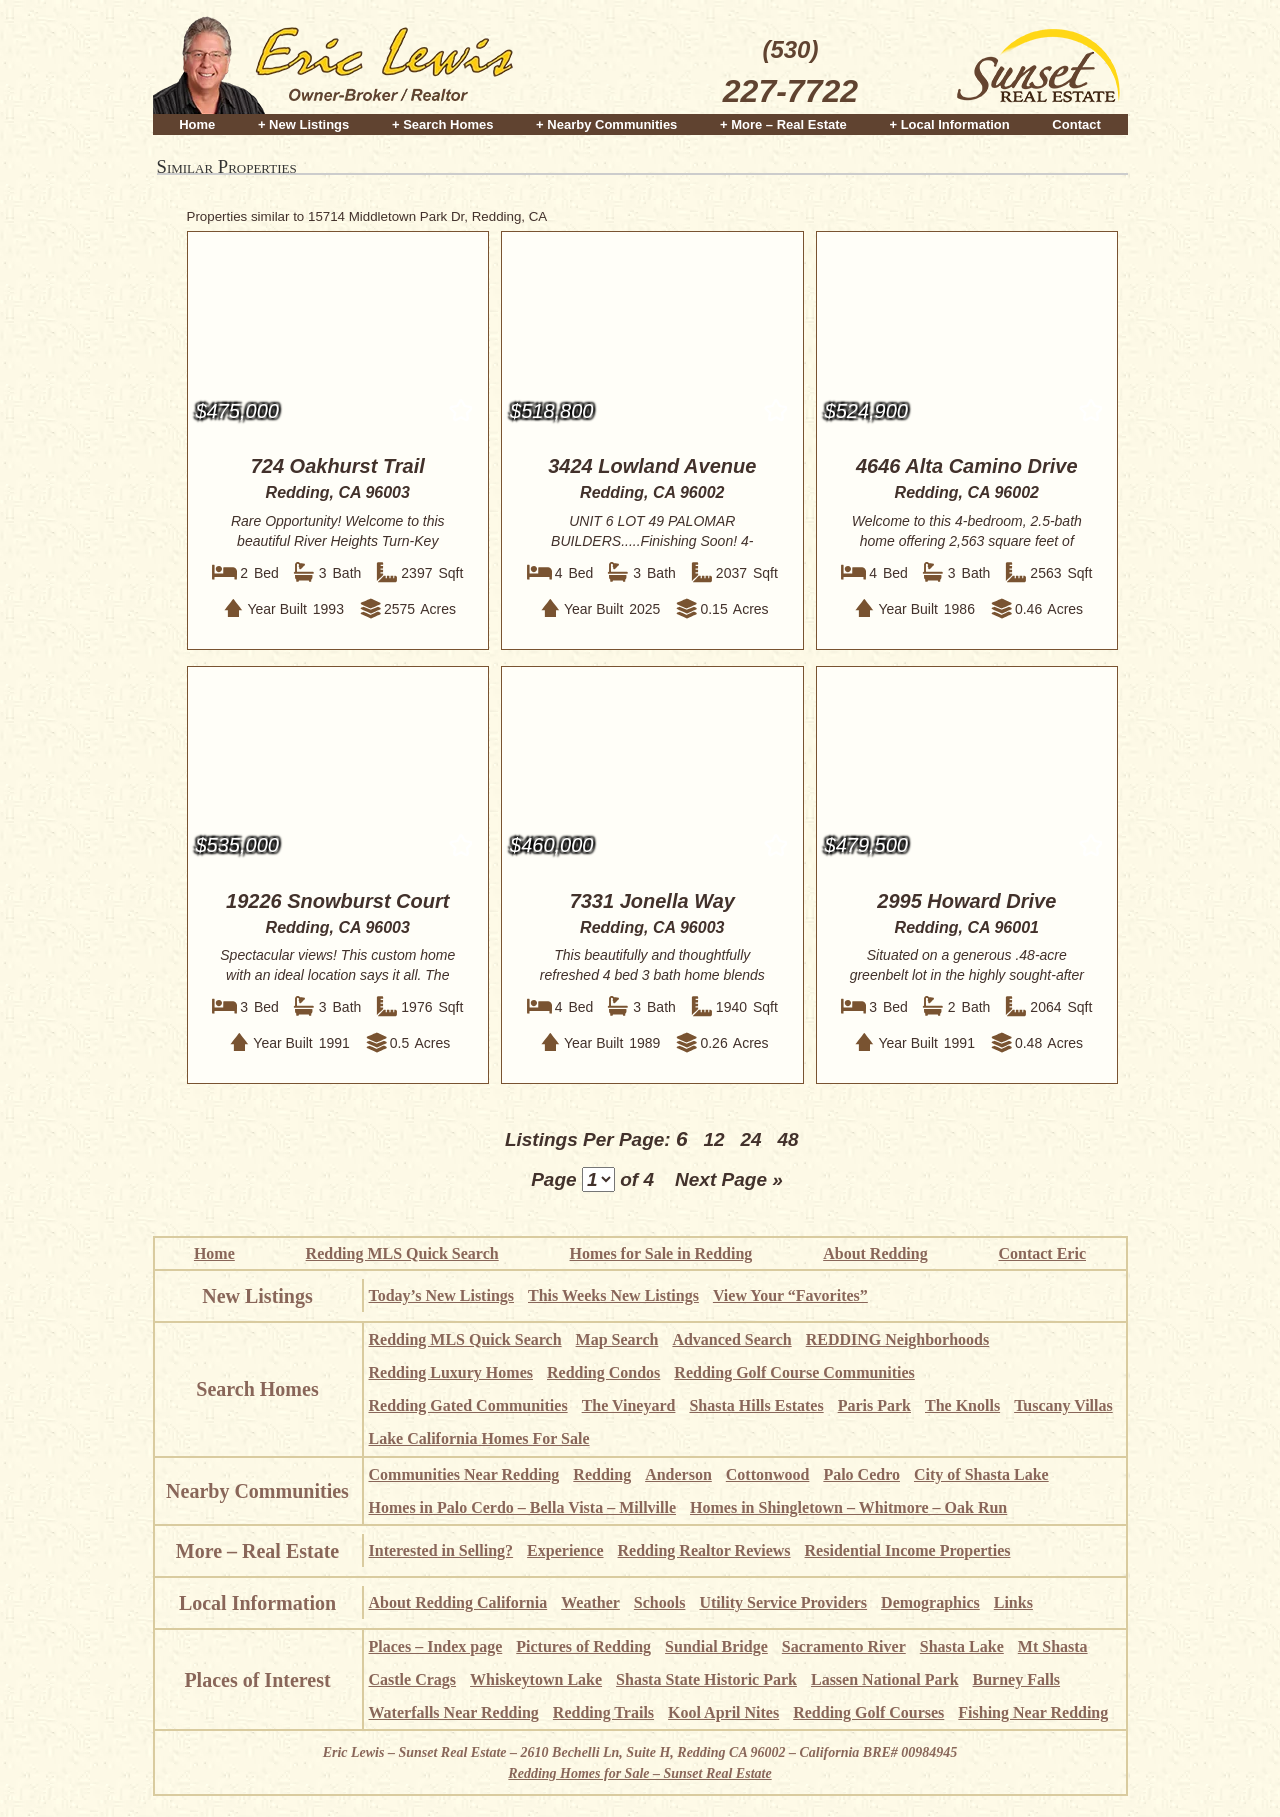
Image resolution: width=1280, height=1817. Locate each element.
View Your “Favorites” (790, 1295)
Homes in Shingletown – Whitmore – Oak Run (848, 1507)
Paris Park (874, 1405)
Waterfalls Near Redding (454, 1712)
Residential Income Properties (908, 1550)
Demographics (930, 1602)
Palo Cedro (861, 1474)
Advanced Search (731, 1339)
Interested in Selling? (441, 1550)
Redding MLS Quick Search (402, 1253)
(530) (790, 74)
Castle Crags (413, 1679)
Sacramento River (844, 1646)
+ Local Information (949, 121)
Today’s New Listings (442, 1295)
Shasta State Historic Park (706, 1679)
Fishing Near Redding (1033, 1712)
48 (787, 1139)
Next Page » (729, 1179)
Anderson (678, 1474)
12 (713, 1139)
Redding (602, 1474)
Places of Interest (257, 1680)
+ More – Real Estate (783, 121)
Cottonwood (768, 1474)
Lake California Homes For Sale (479, 1438)
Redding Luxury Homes (451, 1372)
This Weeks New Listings (613, 1295)
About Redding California (458, 1602)
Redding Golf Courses (868, 1712)
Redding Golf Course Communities (794, 1372)
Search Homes (257, 1389)
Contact (1076, 121)
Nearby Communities (257, 1491)
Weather (590, 1602)
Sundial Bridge (716, 1646)
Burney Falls (1017, 1679)
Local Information (257, 1603)
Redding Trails (603, 1712)
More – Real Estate (257, 1551)
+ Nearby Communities (606, 121)
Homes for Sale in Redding (661, 1253)
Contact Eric (1042, 1253)
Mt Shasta (1053, 1646)
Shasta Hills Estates (756, 1405)
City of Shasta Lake (981, 1474)
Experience (565, 1550)
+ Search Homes (443, 121)
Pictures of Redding (583, 1646)
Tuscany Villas (1063, 1405)
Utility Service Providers (783, 1602)
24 (750, 1139)
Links (1013, 1602)
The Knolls (962, 1405)
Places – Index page (436, 1646)
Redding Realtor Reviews (704, 1550)
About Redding (875, 1253)
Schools (660, 1602)
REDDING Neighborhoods (898, 1339)
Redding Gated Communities (468, 1405)
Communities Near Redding (464, 1474)
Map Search (617, 1339)
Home (197, 121)
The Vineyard (629, 1405)
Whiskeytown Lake (536, 1679)
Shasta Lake (962, 1646)
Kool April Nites (723, 1712)
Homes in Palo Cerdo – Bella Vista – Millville (523, 1507)
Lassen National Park (885, 1679)
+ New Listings (303, 121)
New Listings (257, 1296)
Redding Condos (603, 1372)
